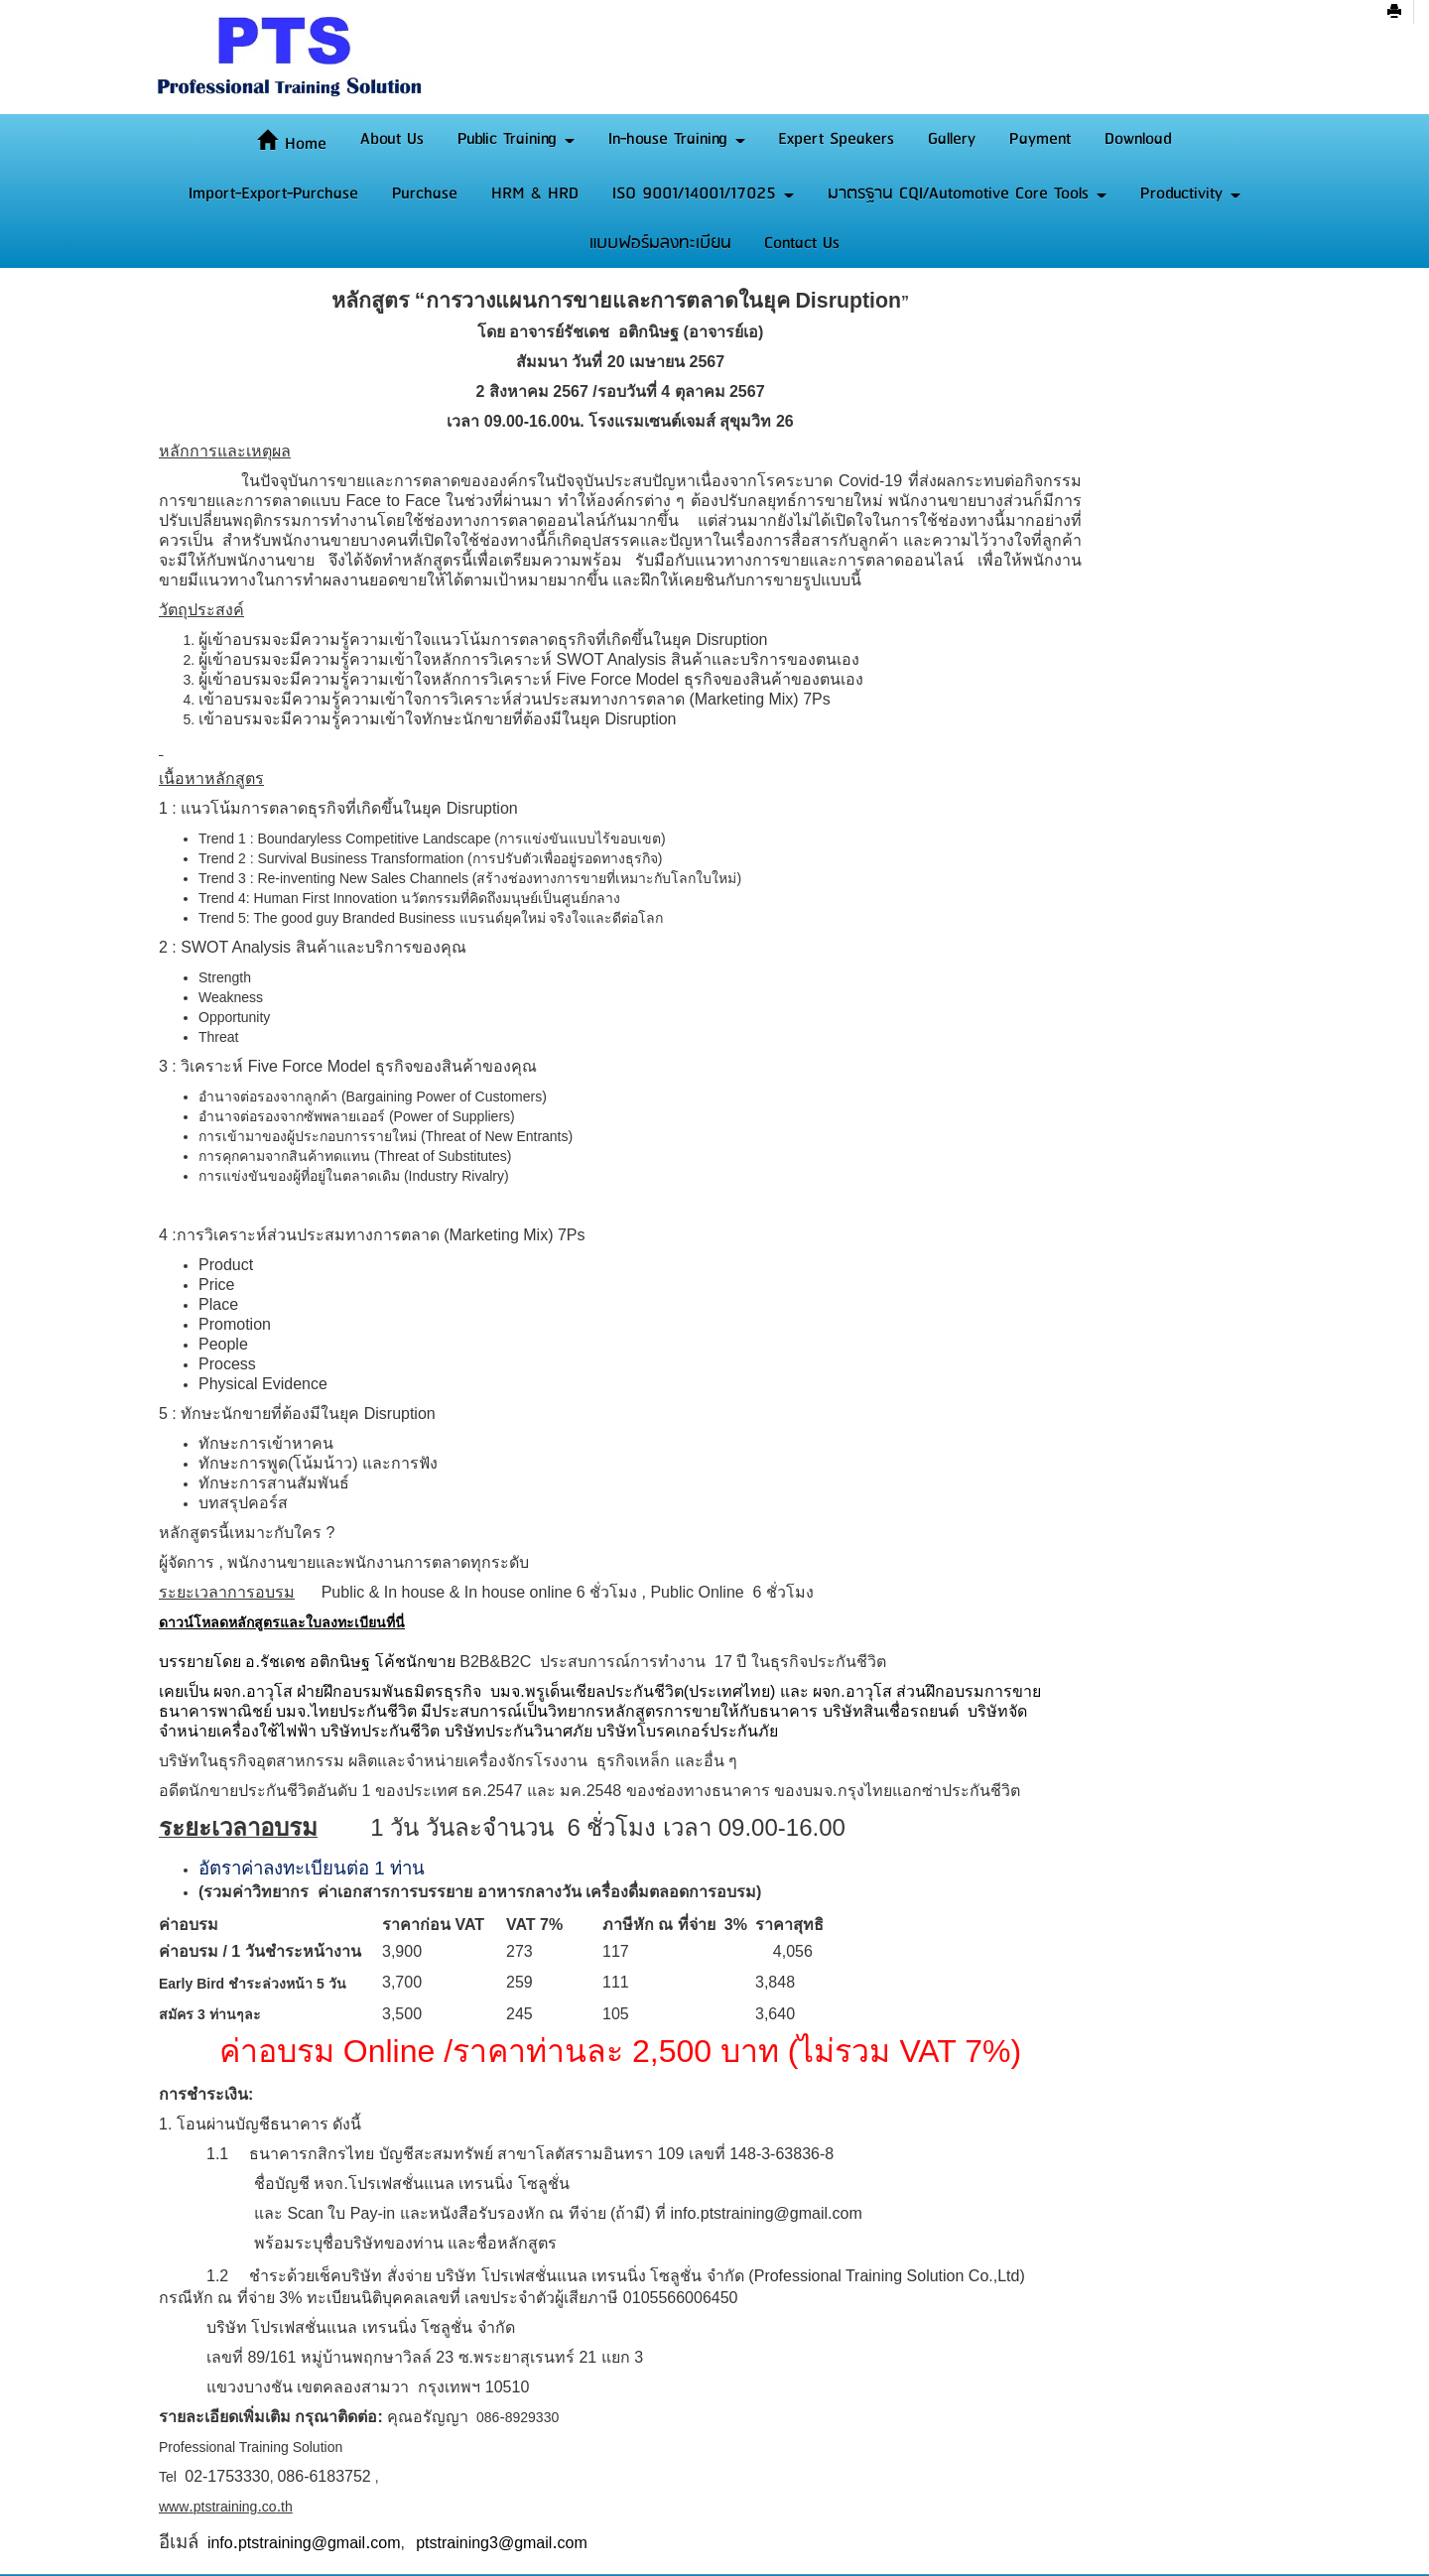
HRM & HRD (535, 193)
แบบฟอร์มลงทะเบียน (660, 243)
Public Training (516, 139)
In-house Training (676, 139)
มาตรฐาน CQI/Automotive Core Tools (967, 193)
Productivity (1190, 193)
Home (291, 144)
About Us (392, 139)
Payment (1040, 139)
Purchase (424, 193)
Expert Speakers (836, 139)
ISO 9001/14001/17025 (703, 193)
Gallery (951, 139)
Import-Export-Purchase (273, 193)
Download (1138, 139)
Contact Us (802, 243)
